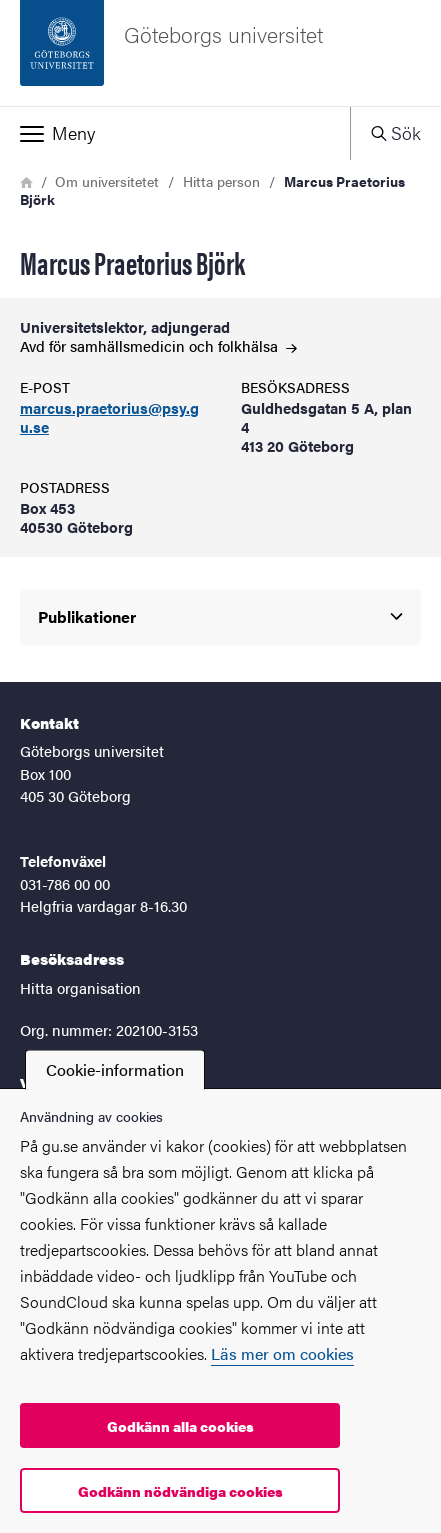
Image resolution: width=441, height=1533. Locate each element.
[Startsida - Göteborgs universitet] (220, 53)
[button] (175, 133)
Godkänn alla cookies (180, 1426)
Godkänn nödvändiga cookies (180, 1491)
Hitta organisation (80, 987)
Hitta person (221, 181)
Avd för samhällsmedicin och (158, 345)
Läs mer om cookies (282, 1353)
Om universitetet (107, 181)
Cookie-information (115, 1069)
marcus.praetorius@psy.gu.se (109, 418)
